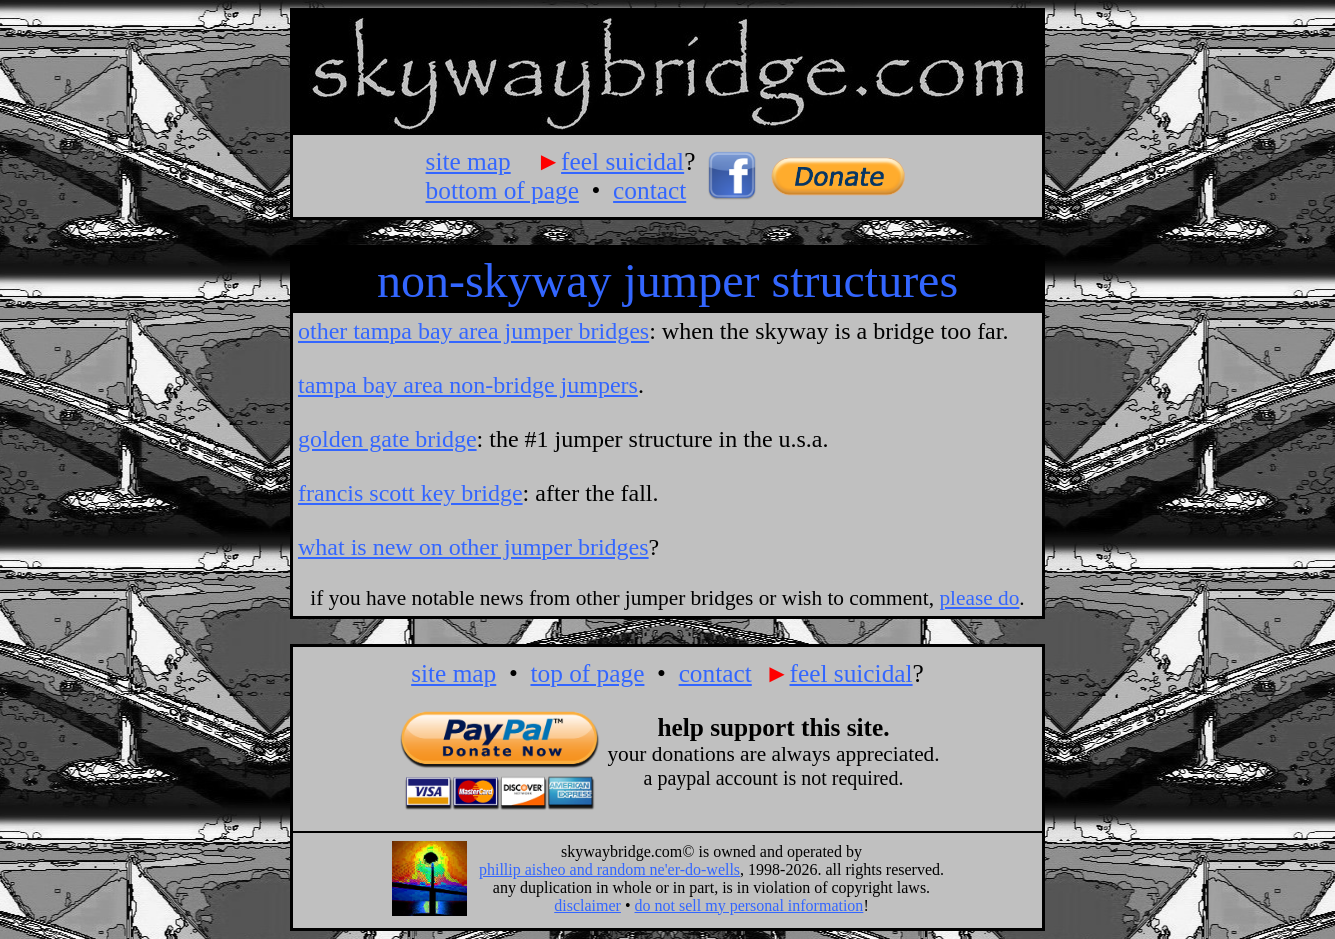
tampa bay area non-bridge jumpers (468, 385)
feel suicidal (622, 161)
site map (468, 161)
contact (649, 190)
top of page (587, 673)
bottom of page (502, 190)
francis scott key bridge (410, 493)
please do (979, 598)
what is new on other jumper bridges (473, 547)
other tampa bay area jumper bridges (473, 331)
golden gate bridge (387, 439)
